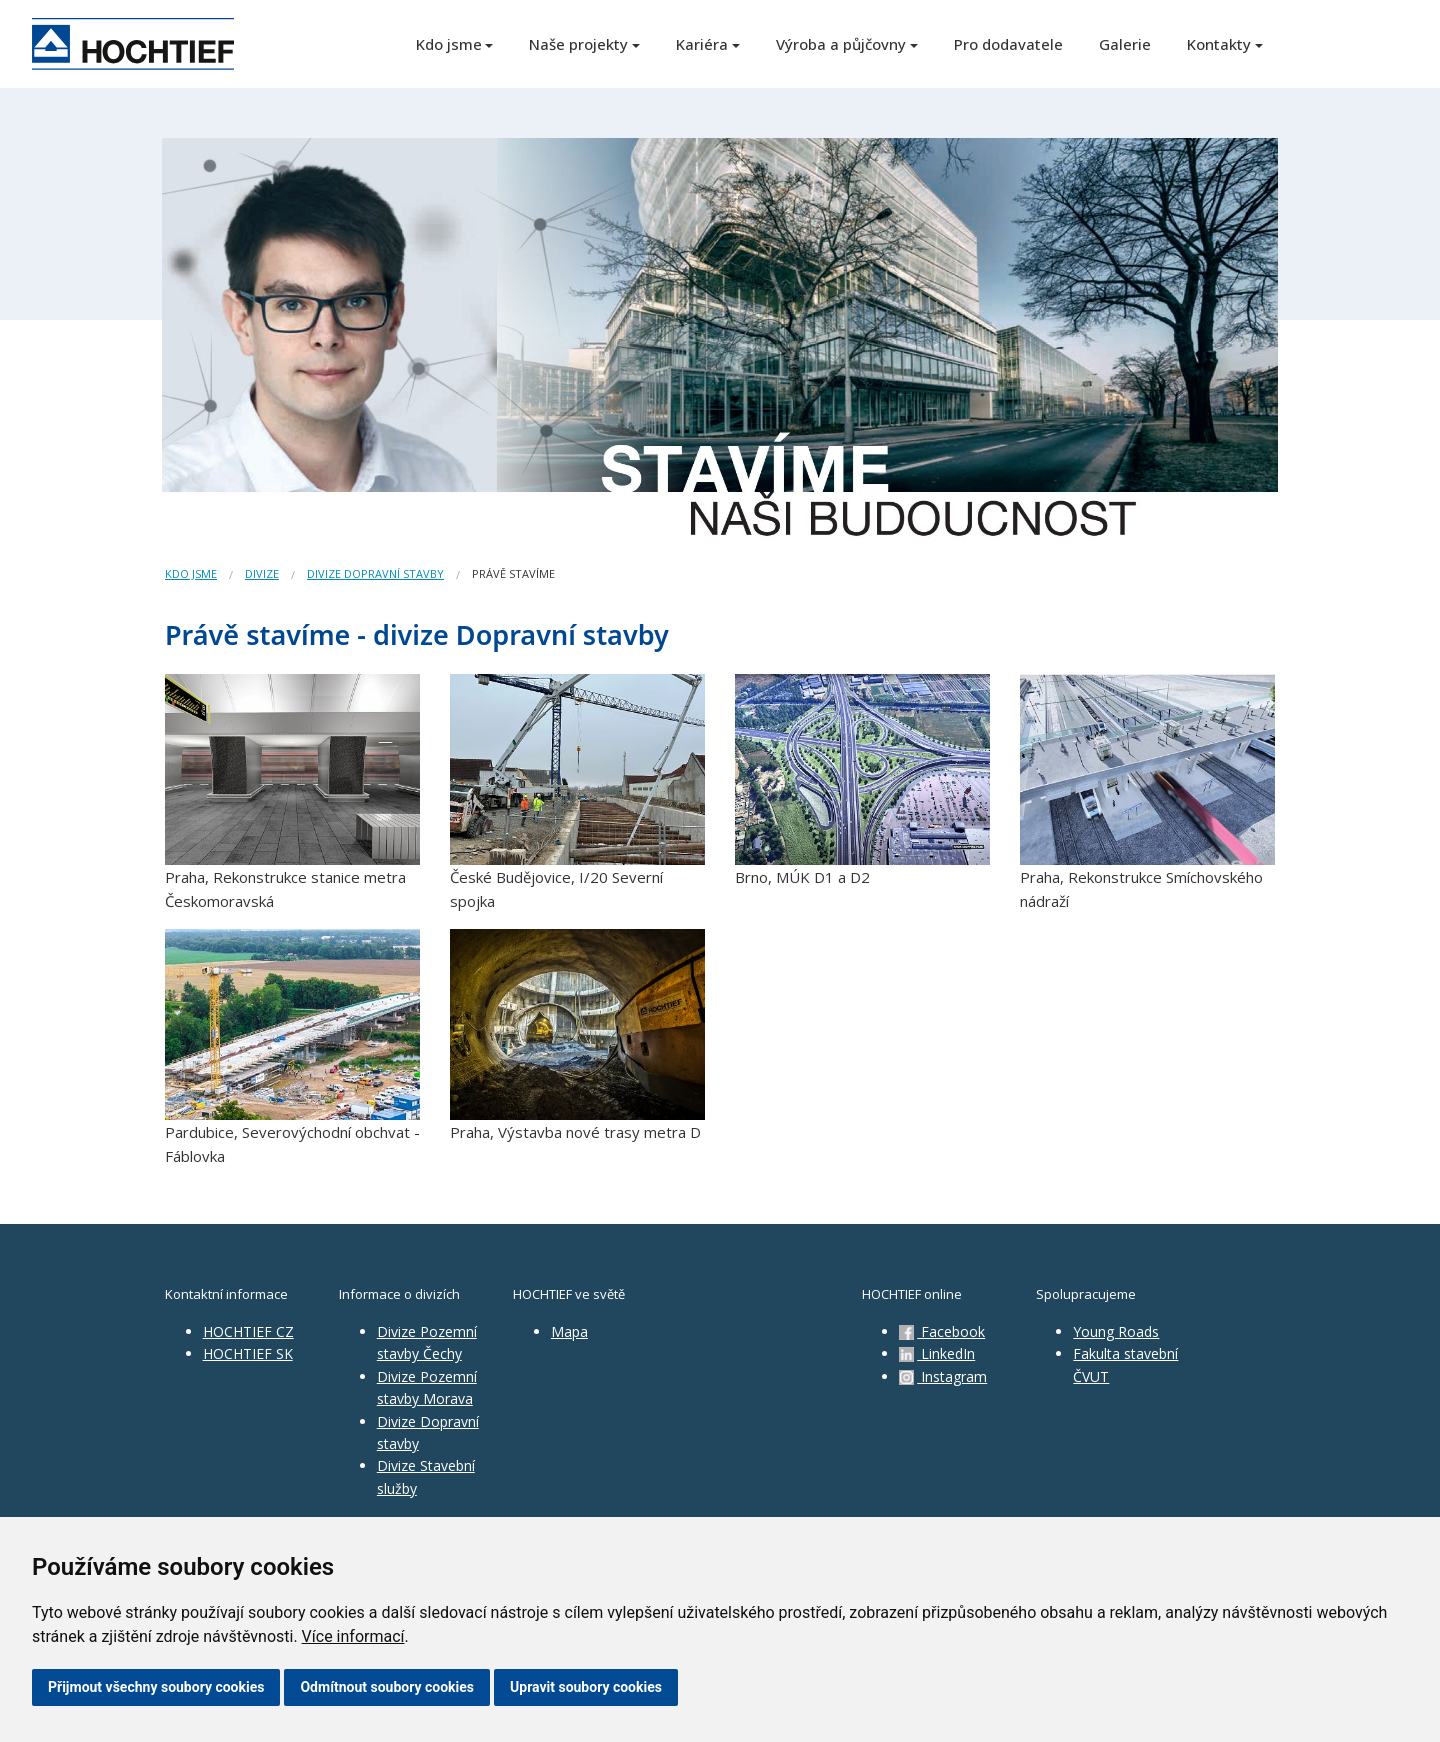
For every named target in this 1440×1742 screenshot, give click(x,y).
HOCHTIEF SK (248, 1353)
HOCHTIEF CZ (248, 1331)
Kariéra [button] (702, 44)
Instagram (943, 1376)
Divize (262, 573)
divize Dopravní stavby (375, 573)
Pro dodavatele (1008, 44)
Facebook (942, 1331)
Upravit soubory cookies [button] (586, 1687)
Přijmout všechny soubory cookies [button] (156, 1687)
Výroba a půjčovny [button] (841, 44)
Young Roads (1116, 1331)
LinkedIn (937, 1353)
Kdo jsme (191, 573)
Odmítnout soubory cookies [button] (387, 1687)
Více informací (353, 1636)
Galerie (1125, 44)
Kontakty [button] (1219, 44)
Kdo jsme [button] (449, 44)
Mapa (569, 1331)
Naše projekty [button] (578, 44)
